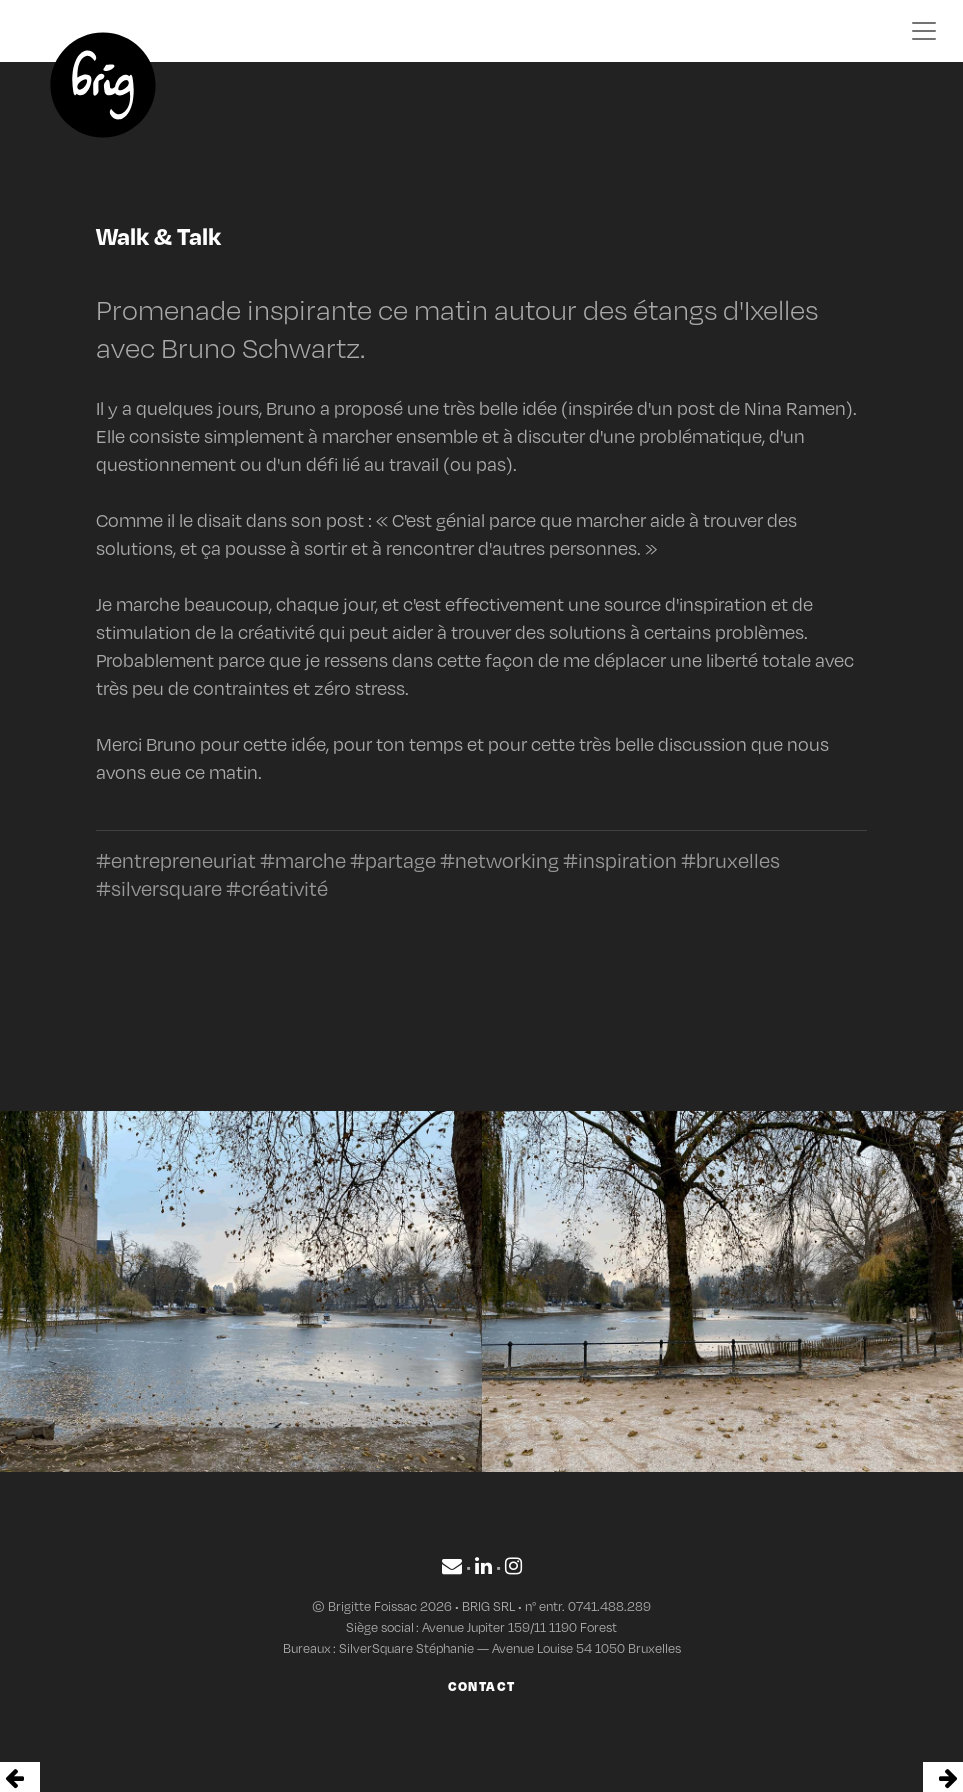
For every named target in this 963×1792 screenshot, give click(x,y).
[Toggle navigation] (924, 31)
